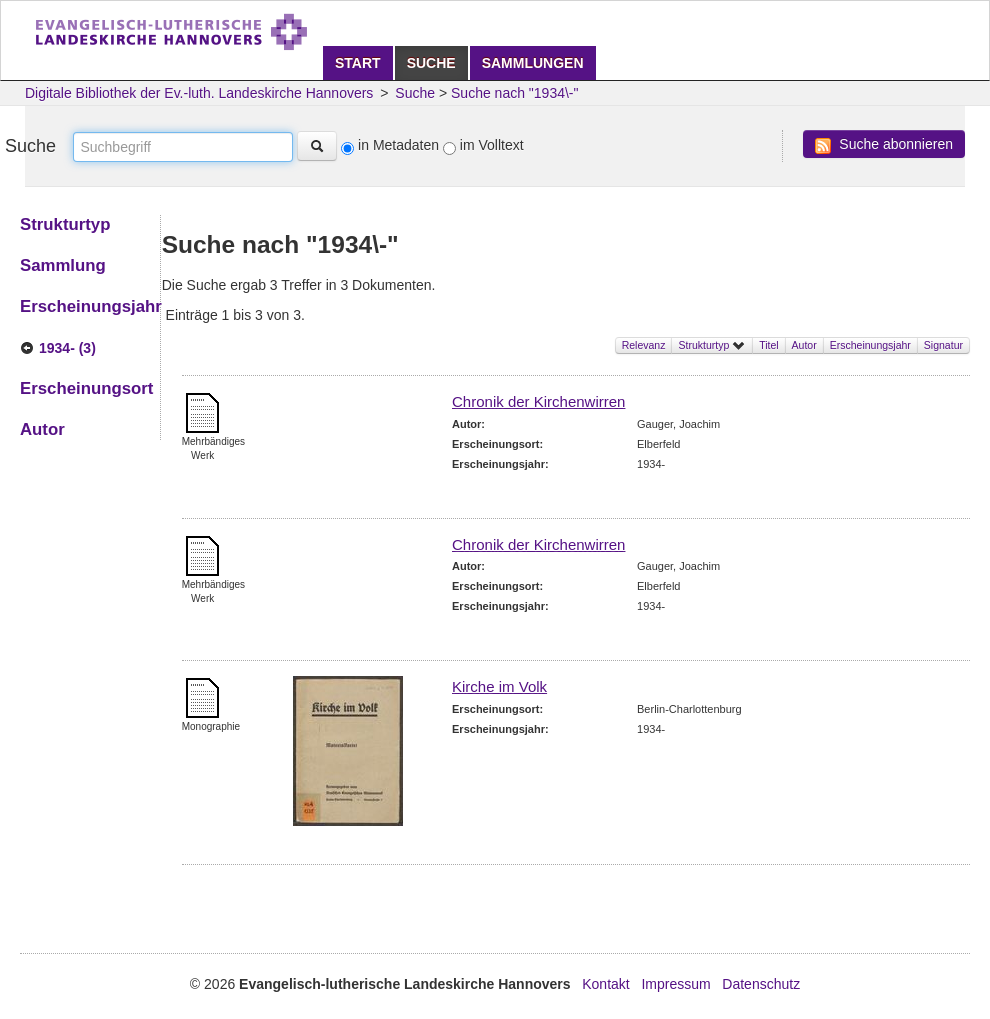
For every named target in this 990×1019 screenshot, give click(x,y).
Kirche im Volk (499, 686)
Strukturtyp (712, 345)
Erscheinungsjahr (870, 345)
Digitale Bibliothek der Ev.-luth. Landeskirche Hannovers (199, 93)
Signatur (943, 345)
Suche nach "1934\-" (514, 93)
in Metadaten (398, 145)
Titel (768, 345)
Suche (431, 63)
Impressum (675, 984)
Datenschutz (761, 984)
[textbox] (183, 147)
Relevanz (644, 345)
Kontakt (605, 984)
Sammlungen (533, 63)
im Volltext (492, 145)
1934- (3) (67, 348)
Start (358, 63)
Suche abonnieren (884, 145)
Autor (804, 345)
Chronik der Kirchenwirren (538, 401)
